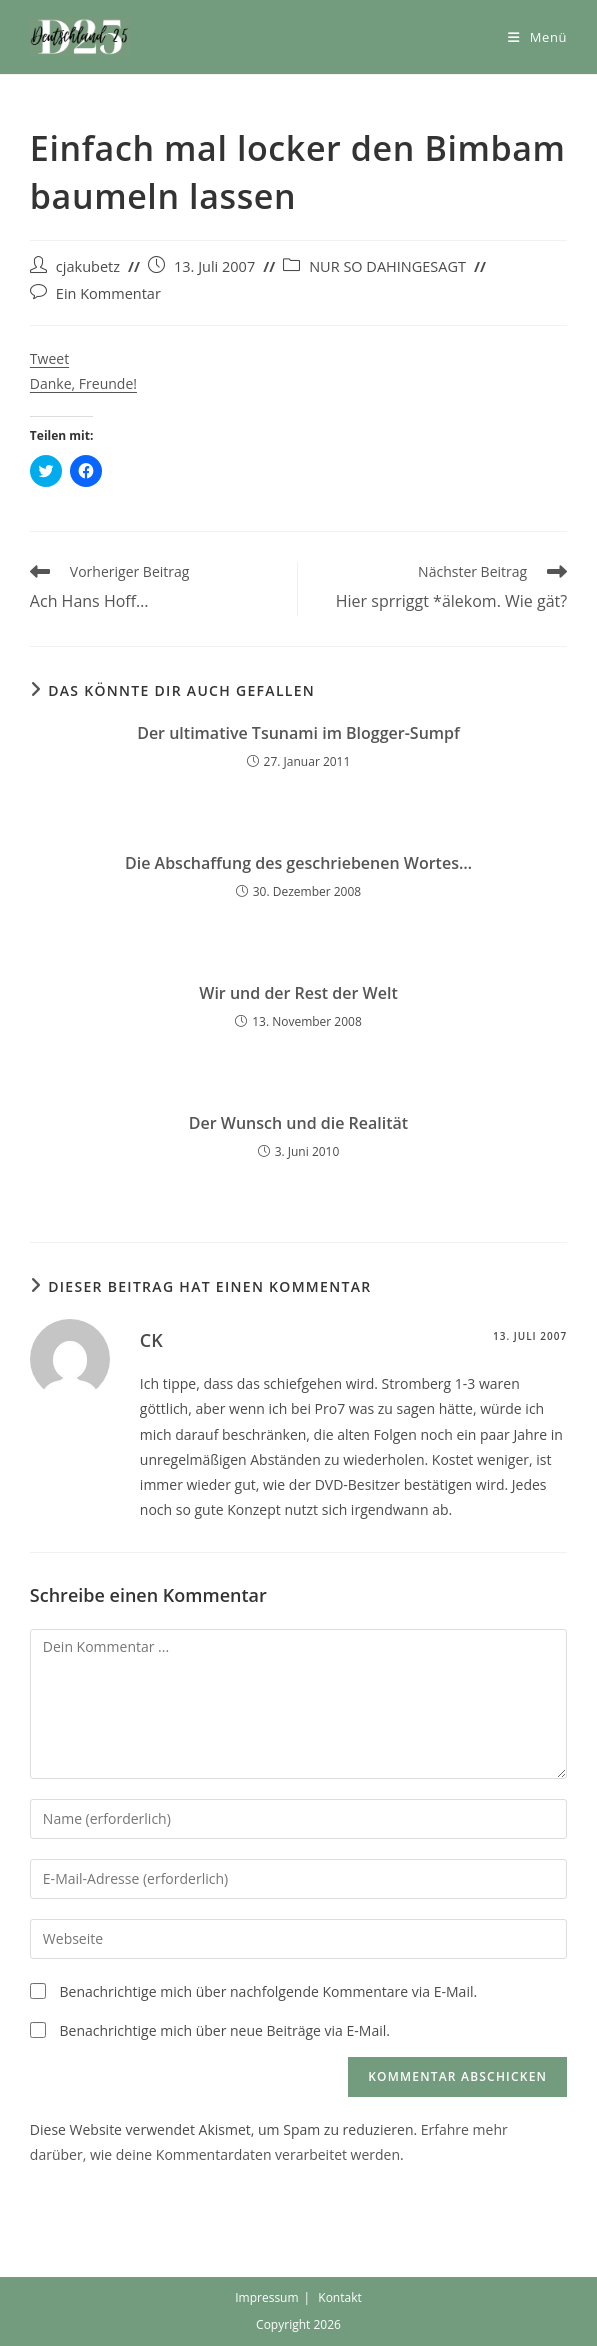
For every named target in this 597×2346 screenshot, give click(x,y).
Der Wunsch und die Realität (298, 1123)
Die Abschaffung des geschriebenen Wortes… (298, 863)
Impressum (266, 2297)
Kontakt (339, 2297)
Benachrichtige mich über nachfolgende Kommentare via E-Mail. (268, 1991)
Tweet (49, 358)
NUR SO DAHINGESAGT (387, 266)
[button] (80, 37)
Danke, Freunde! (83, 383)
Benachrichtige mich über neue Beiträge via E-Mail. (224, 2030)
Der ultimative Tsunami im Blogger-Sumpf (298, 733)
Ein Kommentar (108, 293)
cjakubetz (88, 266)
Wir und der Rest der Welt (298, 993)
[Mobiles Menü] (537, 37)
